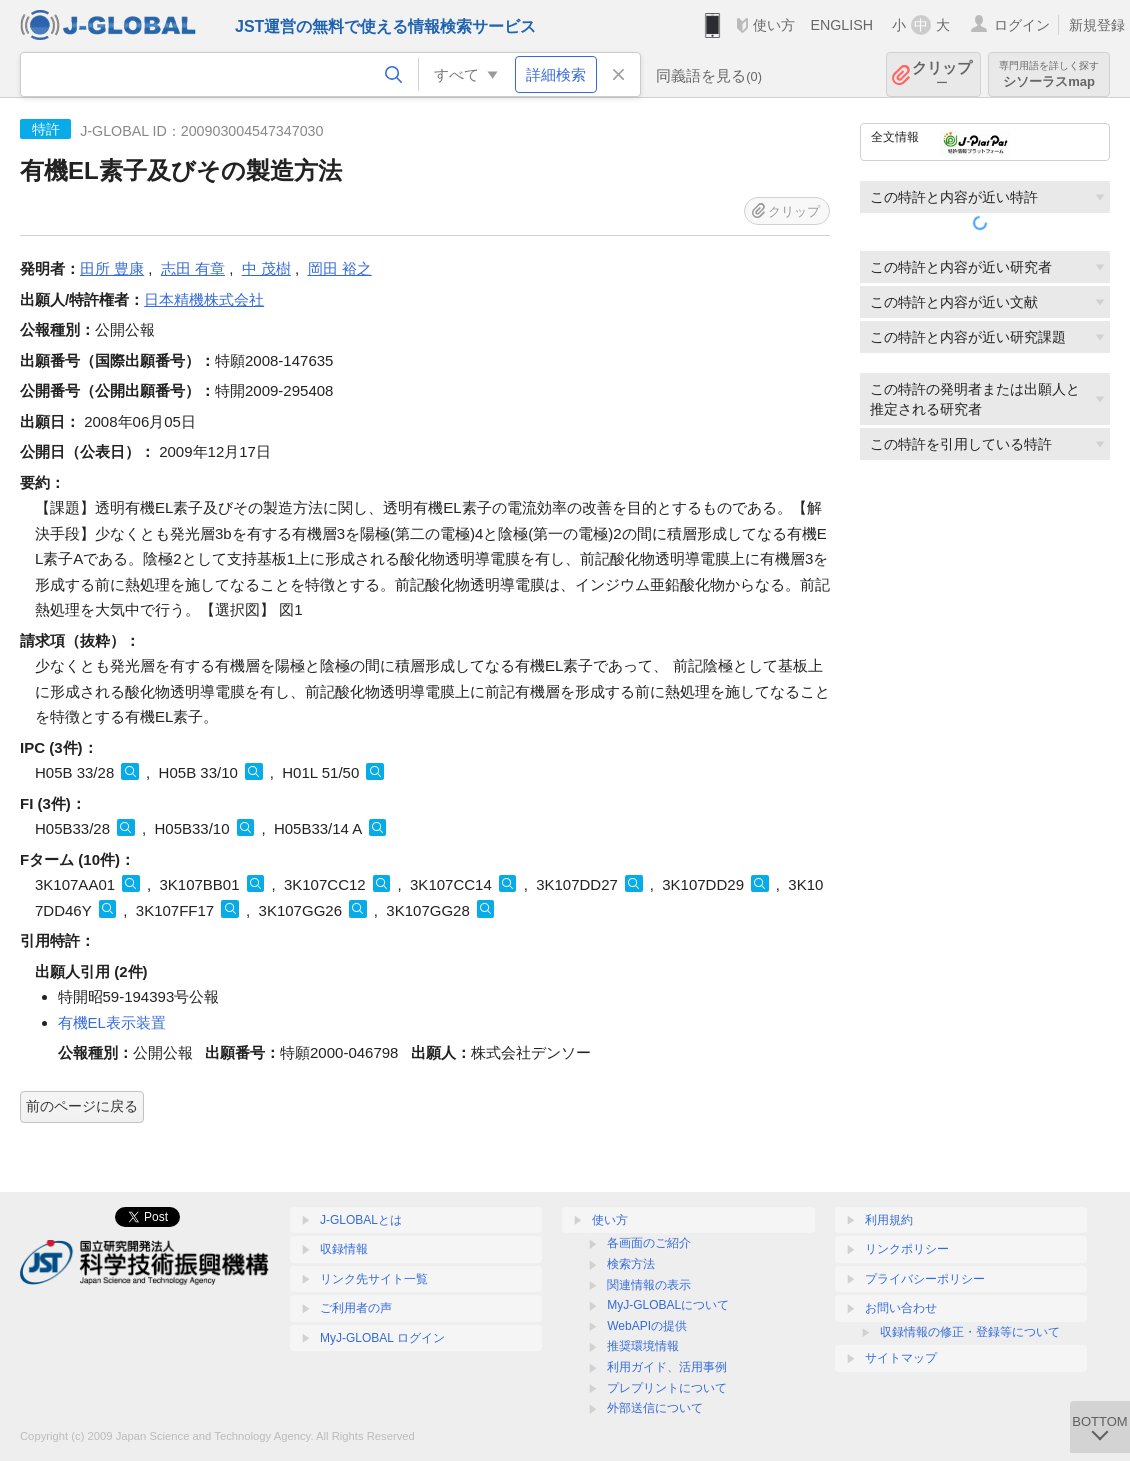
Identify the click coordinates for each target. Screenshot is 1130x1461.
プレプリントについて (667, 1388)
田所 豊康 (112, 268)
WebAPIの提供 (647, 1326)
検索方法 (631, 1264)
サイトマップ (901, 1358)
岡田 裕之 (340, 268)
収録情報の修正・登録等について (970, 1332)
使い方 (774, 25)
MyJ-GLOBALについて (668, 1305)
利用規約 (889, 1220)
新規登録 (1097, 25)
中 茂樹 (266, 268)
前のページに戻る (82, 1106)
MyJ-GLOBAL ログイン (382, 1338)
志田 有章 (193, 268)
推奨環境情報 (643, 1346)
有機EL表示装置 (112, 1022)
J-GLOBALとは (361, 1220)
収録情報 (344, 1249)
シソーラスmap (1049, 74)
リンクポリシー (907, 1249)
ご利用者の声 (356, 1308)
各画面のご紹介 (649, 1243)
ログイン (1022, 25)
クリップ (942, 74)
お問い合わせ (901, 1308)
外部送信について (655, 1408)
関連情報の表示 (649, 1285)
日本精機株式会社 (204, 299)
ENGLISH (841, 25)
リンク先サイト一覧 (374, 1279)
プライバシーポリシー (925, 1279)
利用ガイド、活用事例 (667, 1367)
